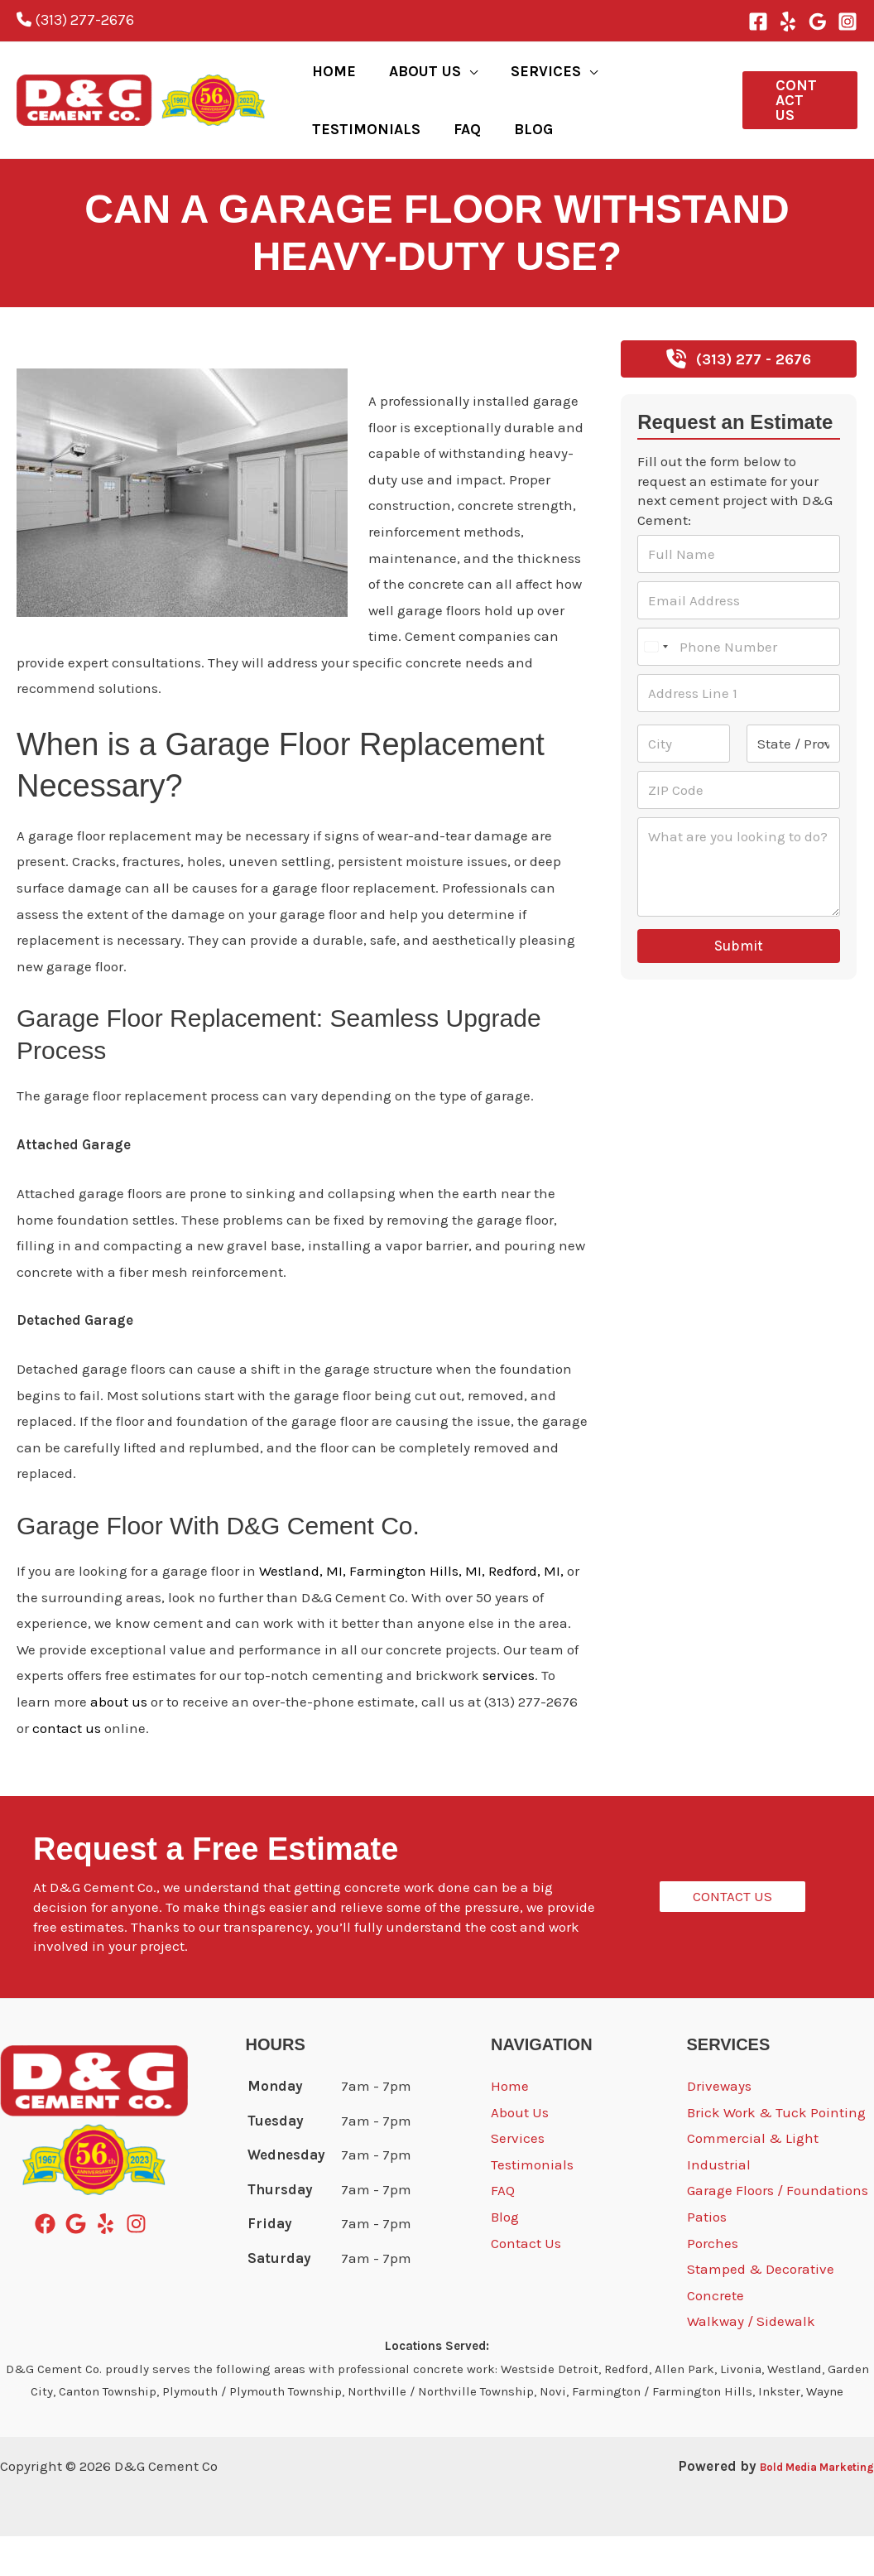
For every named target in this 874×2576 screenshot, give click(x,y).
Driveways (719, 2125)
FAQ (503, 2230)
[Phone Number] (738, 686)
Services (518, 2177)
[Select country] (655, 686)
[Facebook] (758, 21)
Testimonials (532, 2204)
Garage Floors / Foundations (777, 2230)
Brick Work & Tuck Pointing (776, 2152)
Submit (738, 985)
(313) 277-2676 (75, 20)
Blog (31, 390)
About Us (520, 2152)
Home (510, 2125)
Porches (712, 2283)
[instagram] (139, 2263)
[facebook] (48, 2263)
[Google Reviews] (818, 21)
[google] (79, 2263)
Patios (707, 2256)
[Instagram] (847, 21)
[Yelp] (788, 21)
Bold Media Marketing (797, 2505)
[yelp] (108, 2263)
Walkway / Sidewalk (751, 2360)
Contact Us (526, 2283)
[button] (449, 81)
